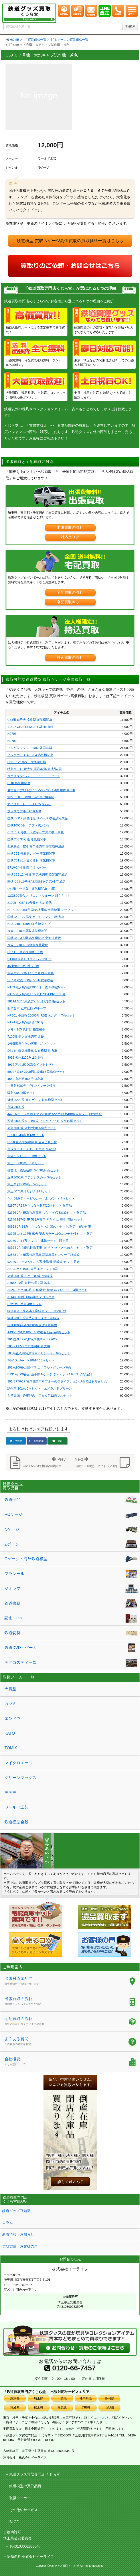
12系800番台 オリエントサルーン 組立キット (39, 895)
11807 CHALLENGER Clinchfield (30, 727)
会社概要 (63, 2062)
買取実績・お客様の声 (20, 2246)
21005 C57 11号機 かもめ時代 (29, 902)
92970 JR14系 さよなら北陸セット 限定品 (37, 1240)
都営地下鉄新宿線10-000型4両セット (33, 1170)
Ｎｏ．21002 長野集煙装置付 (27, 945)
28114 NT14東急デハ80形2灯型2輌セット (36, 1001)
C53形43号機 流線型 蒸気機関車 (29, 719)
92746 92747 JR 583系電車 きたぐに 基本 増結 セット (45, 1219)
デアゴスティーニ (20, 1662)
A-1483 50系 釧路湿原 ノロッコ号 (30, 1297)
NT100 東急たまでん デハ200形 (29, 959)
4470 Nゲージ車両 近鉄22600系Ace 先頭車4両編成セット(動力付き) (54, 1114)
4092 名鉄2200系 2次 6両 (25, 1057)
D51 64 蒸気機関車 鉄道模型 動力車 (32, 1050)
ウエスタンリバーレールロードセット (33, 776)
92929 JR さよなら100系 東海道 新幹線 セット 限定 (43, 1262)
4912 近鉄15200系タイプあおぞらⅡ (32, 1064)
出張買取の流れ (70, 527)
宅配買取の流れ (70, 592)
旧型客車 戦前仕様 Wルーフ (26, 1008)
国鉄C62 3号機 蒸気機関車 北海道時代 (34, 938)
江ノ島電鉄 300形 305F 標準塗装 (30, 980)
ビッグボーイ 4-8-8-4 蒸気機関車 (30, 755)
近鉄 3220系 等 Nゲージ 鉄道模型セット (35, 1100)
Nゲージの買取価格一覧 (71, 39)
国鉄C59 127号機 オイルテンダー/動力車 (35, 917)
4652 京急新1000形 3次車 (25, 1079)
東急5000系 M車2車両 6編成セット (31, 1128)
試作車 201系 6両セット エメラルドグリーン (39, 1388)
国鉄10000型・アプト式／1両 (28, 825)
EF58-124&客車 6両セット (25, 1135)
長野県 (85, 2407)
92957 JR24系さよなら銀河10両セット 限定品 (39, 1205)
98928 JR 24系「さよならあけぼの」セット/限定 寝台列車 (49, 1226)
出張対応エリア (63, 1981)
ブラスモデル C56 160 (24, 811)
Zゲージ (11, 1544)
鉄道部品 (12, 1499)
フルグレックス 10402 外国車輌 (29, 748)
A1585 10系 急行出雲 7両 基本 (28, 1283)
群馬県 (62, 2407)
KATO (9, 1733)
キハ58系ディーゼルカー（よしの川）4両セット (41, 1198)
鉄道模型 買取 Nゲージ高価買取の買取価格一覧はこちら (70, 240)
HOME (14, 39)
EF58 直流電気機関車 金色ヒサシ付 (32, 1142)
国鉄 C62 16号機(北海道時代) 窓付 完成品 (36, 881)
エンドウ (12, 1718)
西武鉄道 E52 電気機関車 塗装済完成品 (35, 846)
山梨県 (109, 2407)
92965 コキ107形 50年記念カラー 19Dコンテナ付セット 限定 (50, 1233)
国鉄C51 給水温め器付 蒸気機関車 (31, 860)
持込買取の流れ (70, 657)
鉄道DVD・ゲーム (20, 1647)
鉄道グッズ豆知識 (16, 2211)
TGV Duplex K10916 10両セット (31, 1360)
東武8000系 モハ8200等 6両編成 (30, 1276)
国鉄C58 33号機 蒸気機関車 (26, 839)
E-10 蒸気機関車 (18, 783)
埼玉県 (38, 2398)
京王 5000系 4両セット (25, 1163)
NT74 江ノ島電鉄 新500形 (25, 1022)
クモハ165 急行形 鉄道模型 (26, 1029)
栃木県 (38, 2407)
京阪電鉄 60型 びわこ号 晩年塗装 (30, 973)
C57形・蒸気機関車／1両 (25, 952)
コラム (7, 2222)
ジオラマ (12, 1588)
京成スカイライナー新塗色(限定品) (31, 1149)
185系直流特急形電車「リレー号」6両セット (38, 1353)
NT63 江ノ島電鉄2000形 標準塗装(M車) (36, 987)
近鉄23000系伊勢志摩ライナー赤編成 (33, 1318)
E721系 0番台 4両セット (24, 1304)
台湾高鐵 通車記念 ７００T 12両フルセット (40, 1395)
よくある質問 (63, 2042)
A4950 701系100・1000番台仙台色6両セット (38, 1332)
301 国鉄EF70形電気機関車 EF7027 (32, 1339)
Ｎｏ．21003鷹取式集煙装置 (27, 931)
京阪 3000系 (15, 1107)
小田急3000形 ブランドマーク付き (31, 1085)
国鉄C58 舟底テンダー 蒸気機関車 (31, 853)
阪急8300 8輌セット (21, 1093)
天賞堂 (10, 1689)
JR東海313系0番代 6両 (23, 966)
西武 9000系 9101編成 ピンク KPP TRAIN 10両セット (45, 1121)
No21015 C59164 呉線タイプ (28, 923)
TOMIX (10, 1748)
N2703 (11, 741)
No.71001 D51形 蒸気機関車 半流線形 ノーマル (40, 910)
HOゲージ (13, 1514)
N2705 (11, 733)
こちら (101, 2417)
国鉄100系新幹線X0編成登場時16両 (32, 1325)
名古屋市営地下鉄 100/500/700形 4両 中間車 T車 (41, 790)
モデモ (10, 1792)
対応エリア (70, 537)
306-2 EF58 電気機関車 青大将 (28, 1346)
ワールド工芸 (16, 1807)
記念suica (13, 1618)
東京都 (15, 2398)
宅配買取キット (70, 602)
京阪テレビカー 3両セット (26, 1156)
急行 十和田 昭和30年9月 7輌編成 (30, 797)
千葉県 (62, 2398)
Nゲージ (11, 1529)
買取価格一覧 (37, 39)
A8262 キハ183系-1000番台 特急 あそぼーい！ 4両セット (47, 1290)
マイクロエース (18, 1763)
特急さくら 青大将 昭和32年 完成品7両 (34, 769)
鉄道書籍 (12, 1603)
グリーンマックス (20, 1777)
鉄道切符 (12, 1633)
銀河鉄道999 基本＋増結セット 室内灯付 (36, 1311)
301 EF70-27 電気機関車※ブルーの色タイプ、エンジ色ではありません (57, 1381)
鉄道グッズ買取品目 (13, 1485)
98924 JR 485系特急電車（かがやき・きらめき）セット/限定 (50, 1247)
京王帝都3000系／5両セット (27, 1184)
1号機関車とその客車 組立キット (31, 1043)
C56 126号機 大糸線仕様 (26, 762)
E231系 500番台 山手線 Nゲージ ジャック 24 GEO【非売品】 (50, 1374)
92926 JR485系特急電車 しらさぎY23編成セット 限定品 (46, 1212)
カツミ (10, 1703)
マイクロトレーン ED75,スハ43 (29, 804)
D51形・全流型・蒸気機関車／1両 (31, 888)
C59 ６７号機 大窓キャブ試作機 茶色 (35, 832)
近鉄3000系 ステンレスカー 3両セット (34, 1177)
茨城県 (15, 2407)
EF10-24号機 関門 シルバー (26, 867)
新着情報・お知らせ (18, 2234)
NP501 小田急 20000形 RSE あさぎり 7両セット (41, 1015)
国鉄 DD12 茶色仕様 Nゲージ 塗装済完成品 (37, 818)
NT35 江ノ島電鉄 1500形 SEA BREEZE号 (36, 994)
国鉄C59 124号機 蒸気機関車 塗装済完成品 (37, 874)
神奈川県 (85, 2398)
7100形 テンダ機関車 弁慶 (25, 1036)
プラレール (14, 1573)
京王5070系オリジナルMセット (29, 1191)
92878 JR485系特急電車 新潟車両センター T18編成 (43, 1254)
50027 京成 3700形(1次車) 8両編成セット (36, 1071)
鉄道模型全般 (16, 1822)
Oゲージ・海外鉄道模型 (25, 1559)
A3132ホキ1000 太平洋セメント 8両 (32, 1269)
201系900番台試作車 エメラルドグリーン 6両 (39, 1367)
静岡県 (109, 2398)
